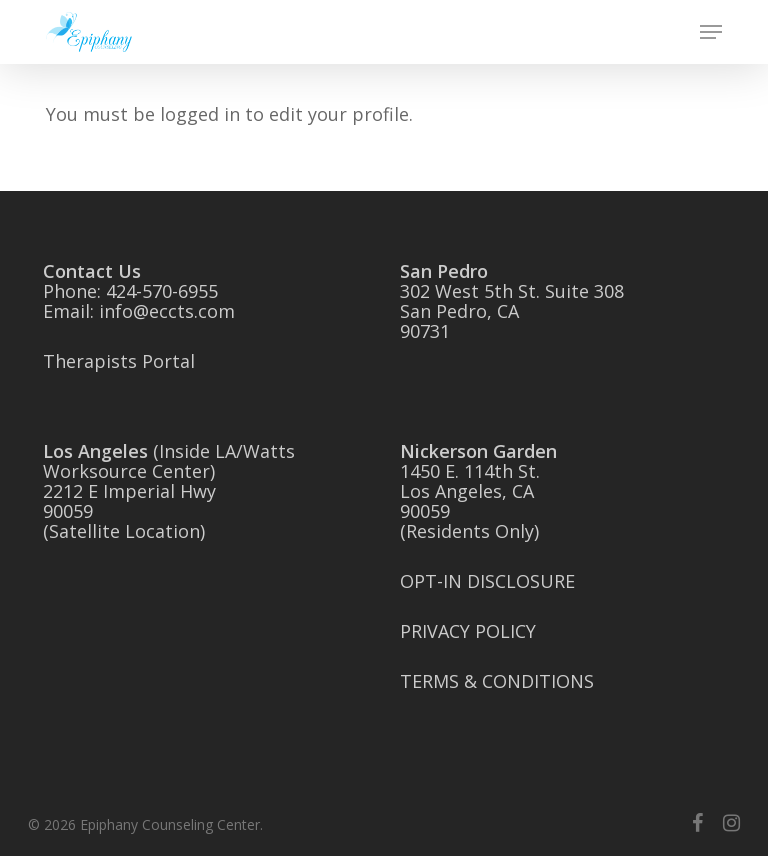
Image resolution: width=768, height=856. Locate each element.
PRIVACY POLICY (468, 631)
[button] (711, 32)
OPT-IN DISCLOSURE (487, 581)
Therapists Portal (119, 361)
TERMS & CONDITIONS (497, 681)
